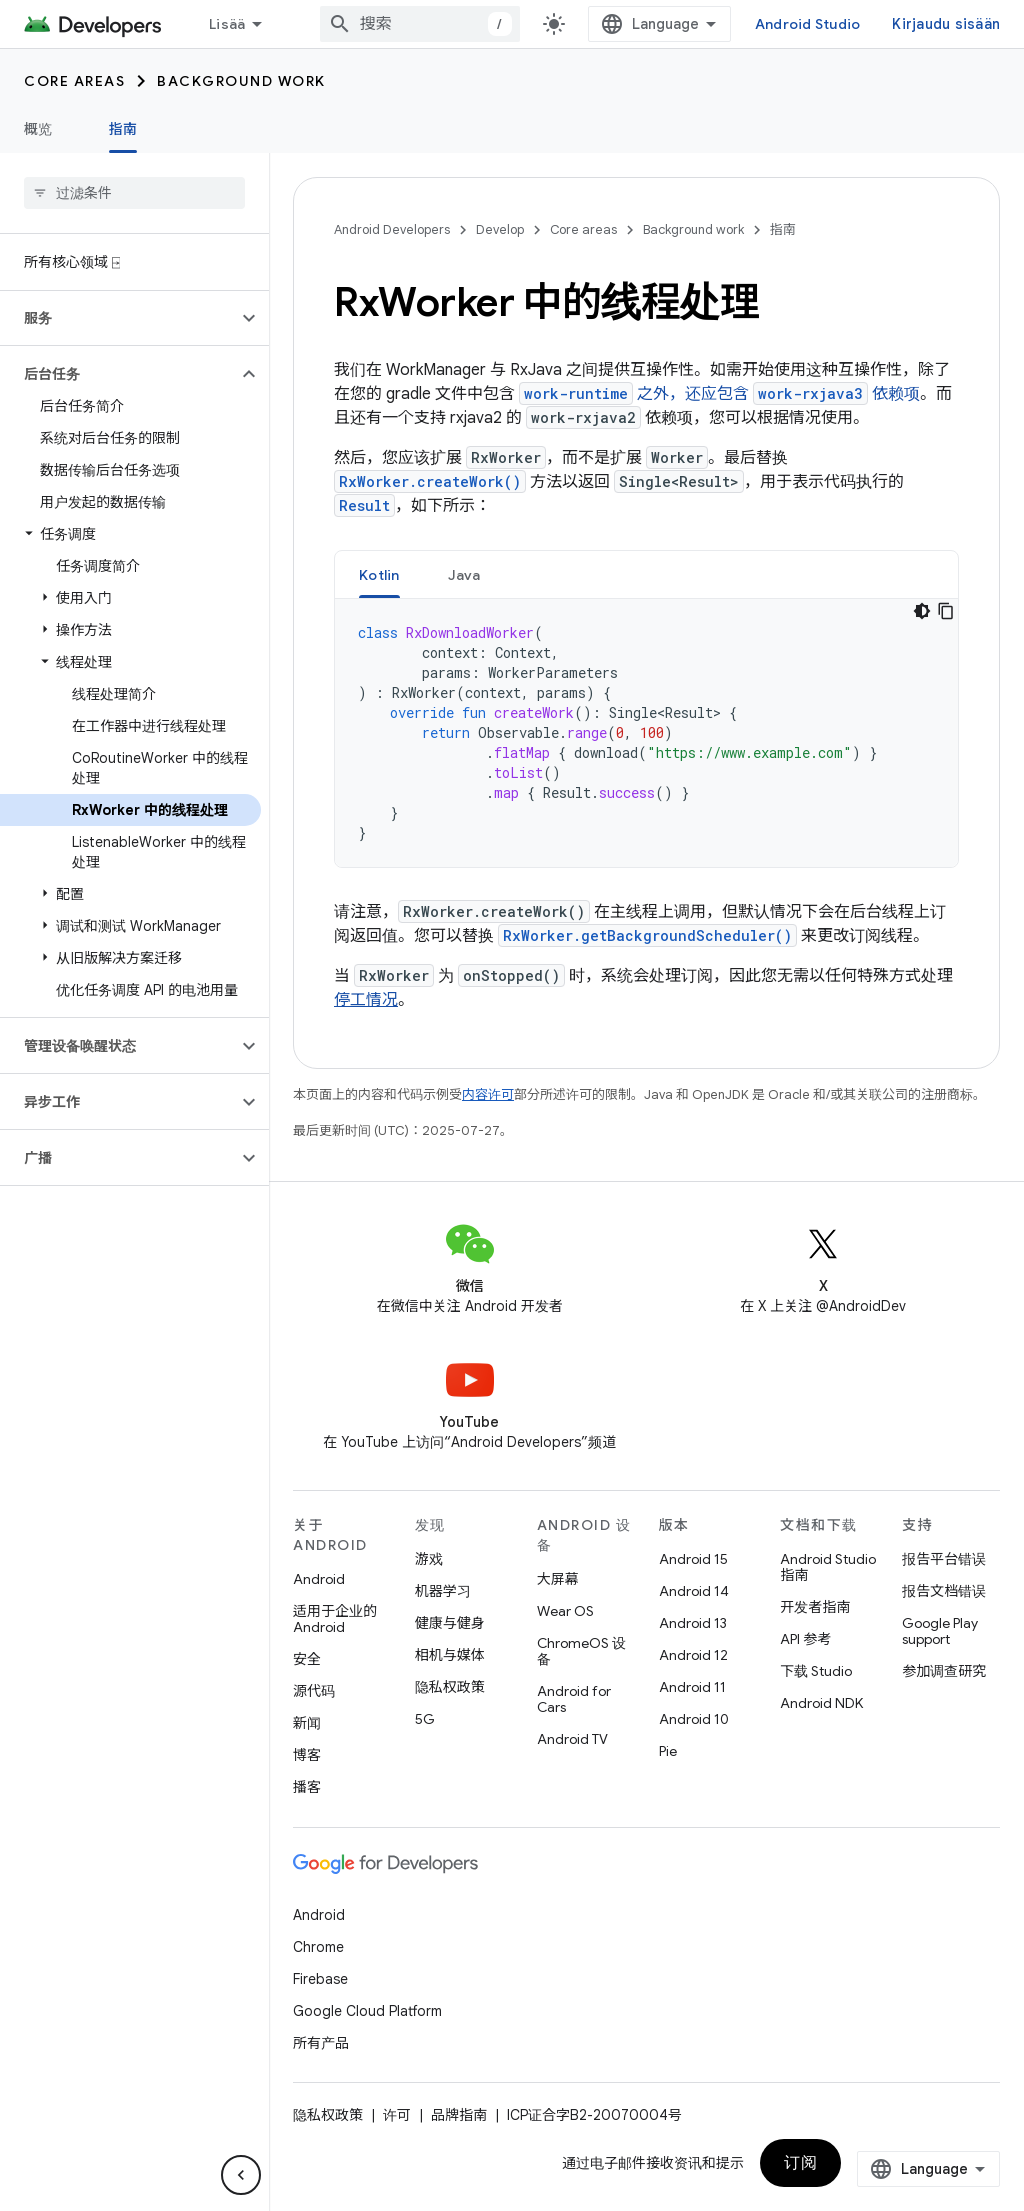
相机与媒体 (450, 1655)
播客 (307, 1787)
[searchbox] (134, 193)
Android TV (572, 1739)
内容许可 (488, 1094)
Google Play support (940, 1631)
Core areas (74, 81)
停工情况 (366, 1000)
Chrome (318, 1947)
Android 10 (694, 1719)
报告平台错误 (944, 1559)
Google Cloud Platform (367, 2011)
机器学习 (443, 1591)
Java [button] (464, 575)
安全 (307, 1659)
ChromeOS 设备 (581, 1651)
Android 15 (693, 1559)
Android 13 (693, 1623)
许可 (397, 2115)
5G (425, 1719)
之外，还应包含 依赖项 (719, 394)
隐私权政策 (450, 1687)
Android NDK (821, 1703)
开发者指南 (815, 1607)
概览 (38, 129)
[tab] (379, 574)
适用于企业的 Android (335, 1619)
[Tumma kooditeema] (922, 611)
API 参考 (805, 1639)
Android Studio (808, 24)
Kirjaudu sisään (946, 24)
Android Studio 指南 (828, 1567)
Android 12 (693, 1655)
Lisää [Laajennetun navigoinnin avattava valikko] (227, 24)
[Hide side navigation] (241, 2175)
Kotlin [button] (379, 575)
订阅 (800, 2163)
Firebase (320, 1979)
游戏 (429, 1559)
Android (319, 1579)
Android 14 (694, 1591)
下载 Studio (816, 1671)
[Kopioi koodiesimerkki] (946, 611)
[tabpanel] (646, 733)
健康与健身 (450, 1623)
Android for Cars (574, 1699)
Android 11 (692, 1687)
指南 (783, 229)
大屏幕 (558, 1579)
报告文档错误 (944, 1591)
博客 (307, 1755)
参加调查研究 (944, 1671)
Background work (241, 81)
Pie (668, 1751)
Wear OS (565, 1611)
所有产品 (321, 2043)
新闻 (307, 1723)
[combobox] (420, 24)
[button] (118, 318)
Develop (500, 229)
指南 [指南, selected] (123, 129)
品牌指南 (459, 2115)
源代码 (314, 1691)
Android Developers (392, 229)
